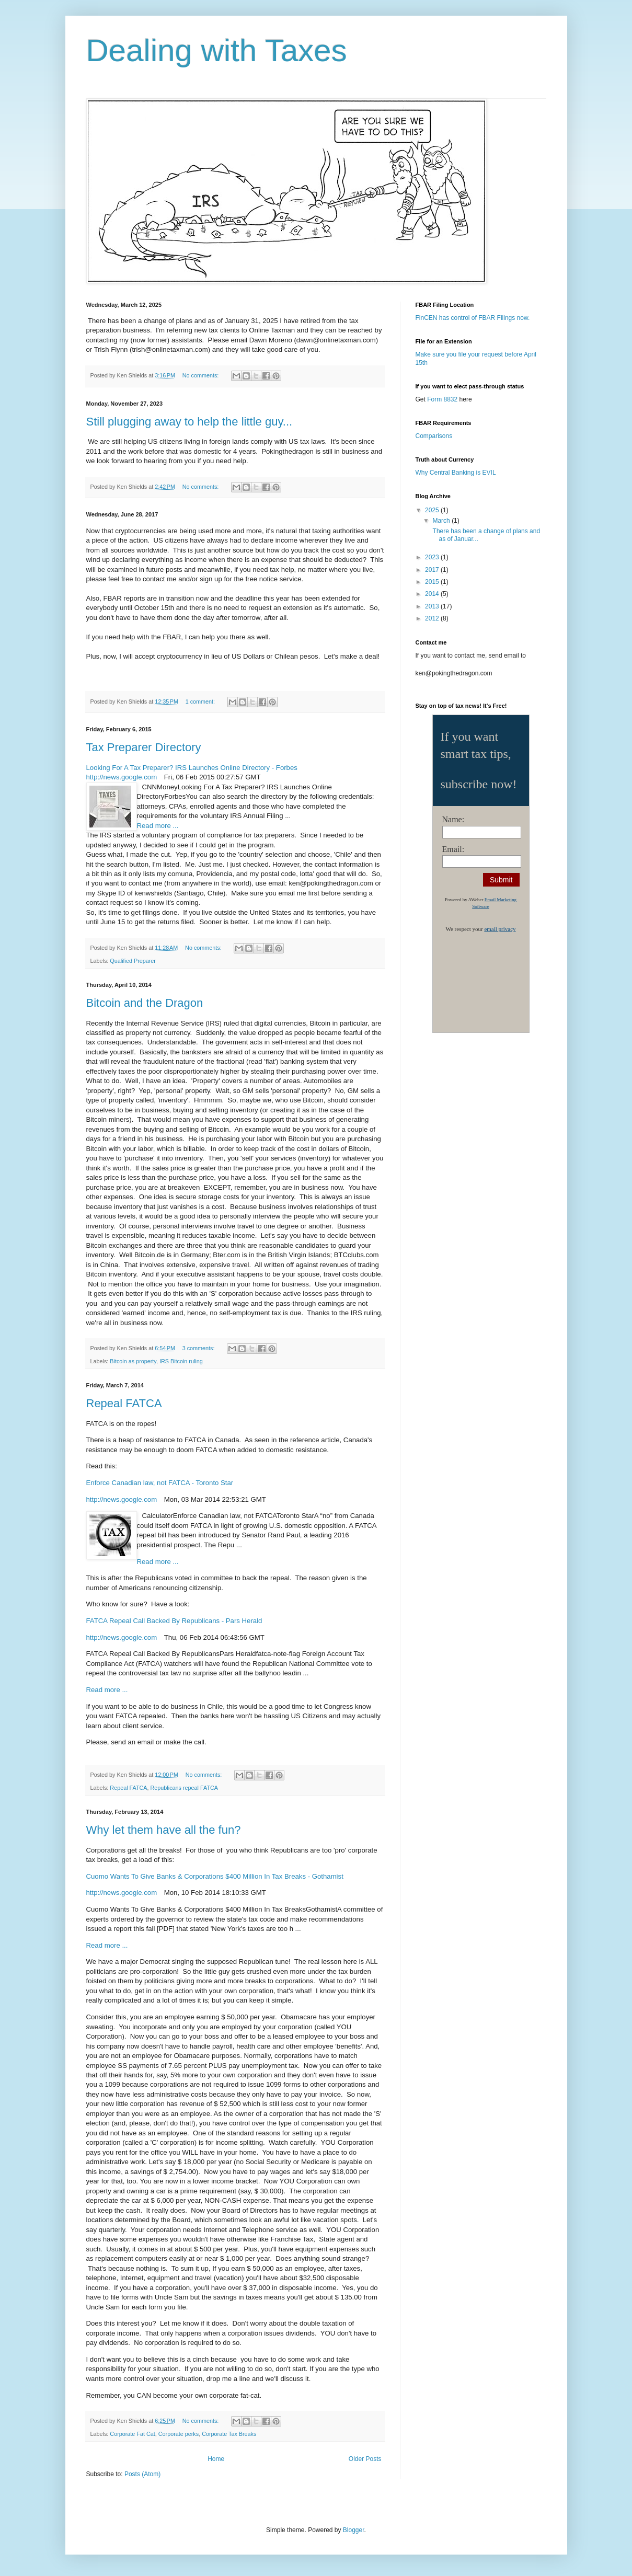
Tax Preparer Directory (143, 747)
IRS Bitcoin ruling (181, 1361)
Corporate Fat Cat (132, 2434)
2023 (433, 557)
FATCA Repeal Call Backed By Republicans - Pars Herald (174, 1621)
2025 (433, 510)
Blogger (353, 2530)
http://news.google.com (121, 777)
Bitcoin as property (133, 1361)
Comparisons (434, 436)
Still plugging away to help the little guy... (189, 421)
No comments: (201, 375)
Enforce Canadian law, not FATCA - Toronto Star (160, 1483)
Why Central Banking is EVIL (456, 472)
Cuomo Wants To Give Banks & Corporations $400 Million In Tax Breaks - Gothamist (214, 1876)
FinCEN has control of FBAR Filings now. (473, 317)
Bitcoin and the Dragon (144, 1002)
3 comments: (199, 1348)
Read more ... (158, 826)
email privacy (499, 929)
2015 (433, 581)
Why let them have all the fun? (163, 1829)
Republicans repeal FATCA (184, 1788)
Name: (453, 819)
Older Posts (365, 2459)
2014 (433, 593)
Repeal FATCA (124, 1403)
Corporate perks (178, 2434)
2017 (433, 569)
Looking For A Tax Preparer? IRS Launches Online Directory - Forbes (191, 768)
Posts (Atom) (142, 2474)
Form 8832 (442, 399)
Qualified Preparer (133, 961)
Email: (453, 849)
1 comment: (201, 701)
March (442, 520)
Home (216, 2459)
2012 (433, 618)
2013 (433, 606)
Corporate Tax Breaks (229, 2434)
